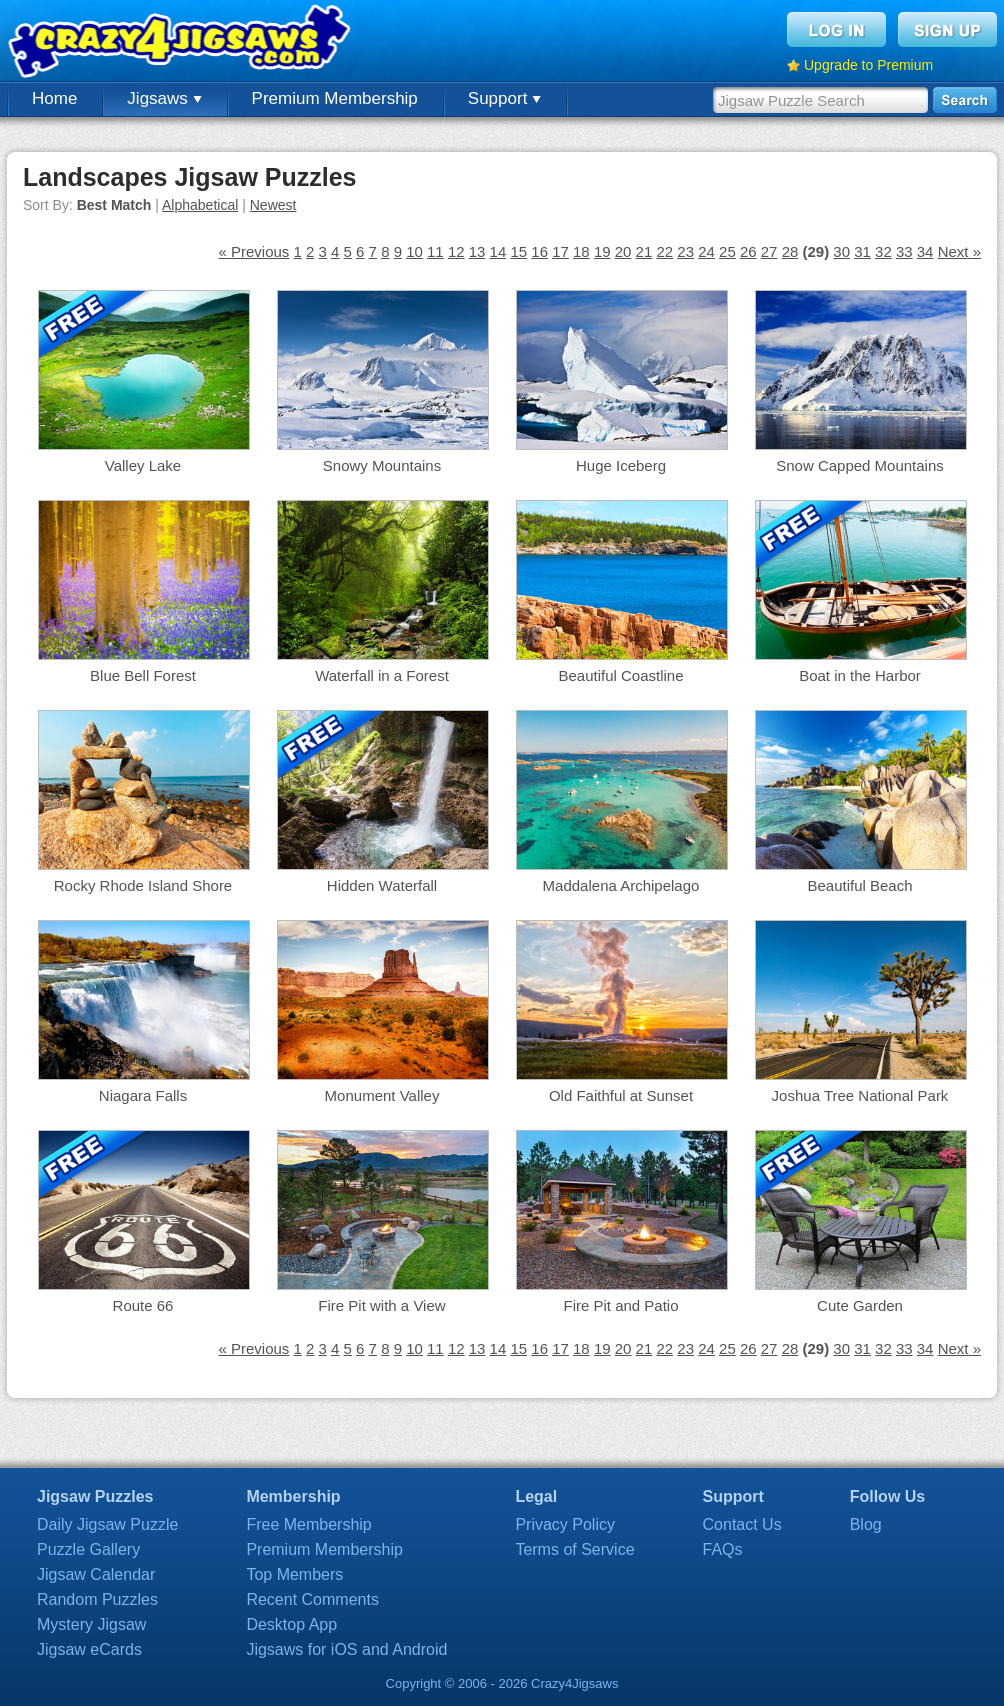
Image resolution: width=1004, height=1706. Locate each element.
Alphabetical (200, 205)
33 (904, 251)
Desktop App (291, 1624)
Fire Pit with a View (381, 1305)
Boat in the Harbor (860, 675)
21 (644, 251)
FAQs (723, 1549)
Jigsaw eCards (89, 1649)
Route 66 (143, 1305)
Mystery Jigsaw (91, 1624)
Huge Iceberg (621, 465)
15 (518, 251)
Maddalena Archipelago (621, 885)
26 (748, 251)
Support (504, 98)
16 (539, 251)
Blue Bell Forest (143, 675)
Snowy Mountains (382, 465)
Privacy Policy (565, 1524)
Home (54, 98)
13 (477, 251)
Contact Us (742, 1524)
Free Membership (308, 1524)
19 (602, 251)
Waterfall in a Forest (382, 675)
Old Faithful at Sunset (621, 1095)
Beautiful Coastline (620, 675)
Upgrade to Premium (868, 65)
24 (706, 251)
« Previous (253, 251)
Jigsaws (164, 98)
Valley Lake (143, 465)
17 (560, 251)
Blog (866, 1524)
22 (664, 251)
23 (685, 251)
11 (435, 251)
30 (841, 251)
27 (769, 251)
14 (498, 251)
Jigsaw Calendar (96, 1574)
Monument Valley (382, 1095)
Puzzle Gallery (88, 1549)
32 (883, 251)
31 (862, 251)
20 (623, 251)
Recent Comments (312, 1599)
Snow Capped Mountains (860, 465)
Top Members (294, 1574)
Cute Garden (860, 1305)
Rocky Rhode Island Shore (143, 885)
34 (925, 251)
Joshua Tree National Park (860, 1095)
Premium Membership (335, 98)
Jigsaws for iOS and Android (346, 1649)
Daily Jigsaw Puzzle (107, 1524)
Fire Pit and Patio (620, 1305)
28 (790, 251)
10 (414, 251)
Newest (273, 205)
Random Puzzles (97, 1599)
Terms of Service (574, 1549)
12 (456, 251)
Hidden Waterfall (382, 885)
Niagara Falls (143, 1095)
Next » (959, 251)
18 (581, 251)
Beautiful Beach (859, 885)
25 (727, 251)
